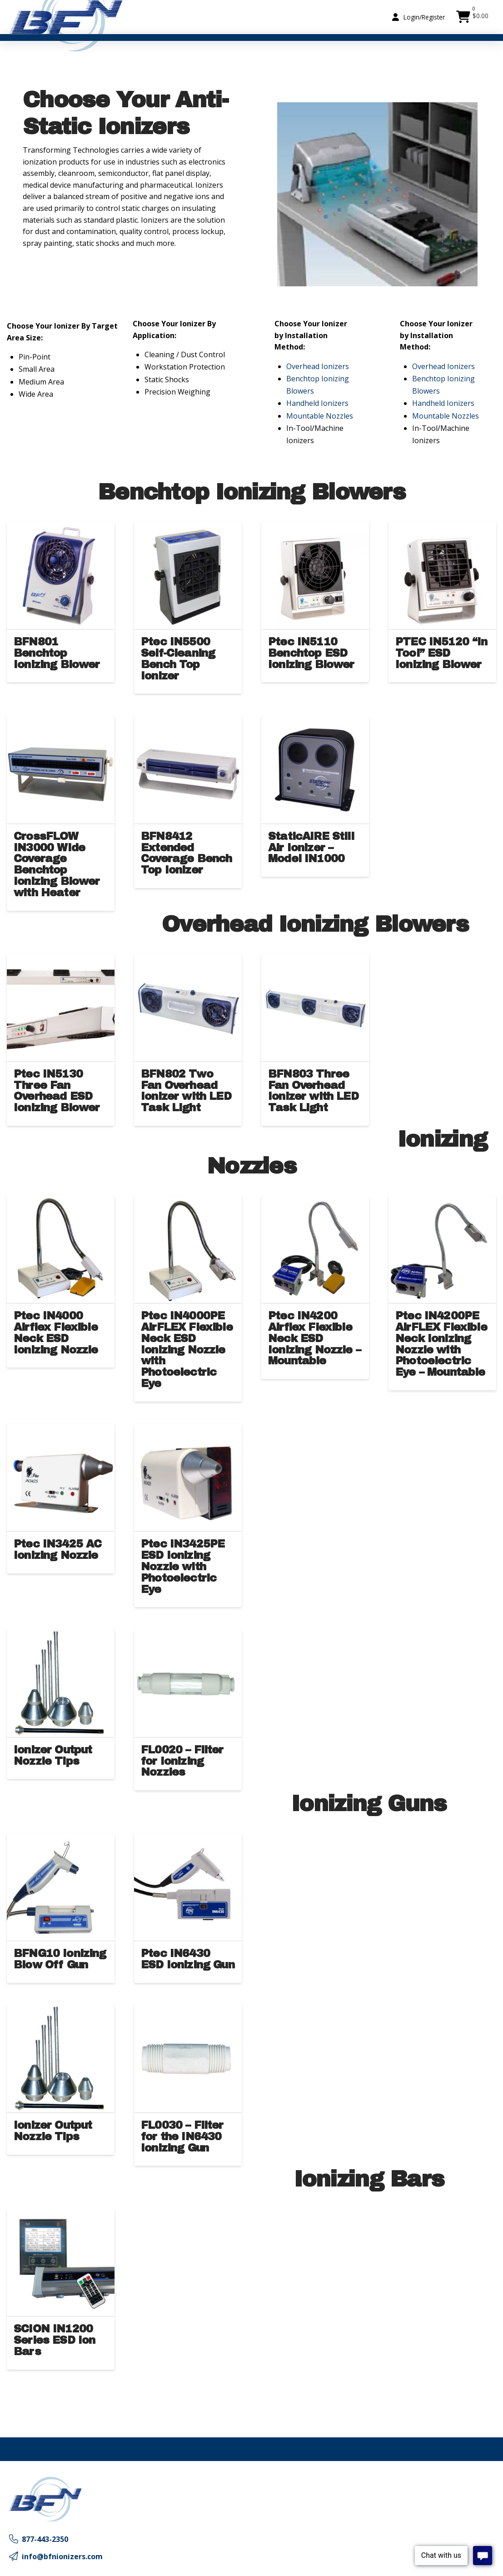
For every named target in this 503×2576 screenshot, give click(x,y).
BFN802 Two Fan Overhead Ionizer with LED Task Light (186, 1091)
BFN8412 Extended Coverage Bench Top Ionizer (186, 853)
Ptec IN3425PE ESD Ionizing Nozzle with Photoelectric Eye (182, 1566)
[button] (418, 17)
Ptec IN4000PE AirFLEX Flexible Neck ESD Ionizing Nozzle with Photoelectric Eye (187, 1349)
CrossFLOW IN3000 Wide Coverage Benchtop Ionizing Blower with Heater (57, 864)
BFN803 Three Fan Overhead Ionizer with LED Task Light (313, 1091)
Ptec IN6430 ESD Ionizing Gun (187, 1959)
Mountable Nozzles (319, 416)
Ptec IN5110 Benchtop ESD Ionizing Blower (311, 653)
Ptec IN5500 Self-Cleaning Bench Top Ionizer (178, 659)
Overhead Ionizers (317, 366)
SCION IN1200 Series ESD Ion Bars (54, 2340)
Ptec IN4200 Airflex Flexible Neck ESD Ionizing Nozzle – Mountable (314, 1338)
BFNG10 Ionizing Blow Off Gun (60, 1959)
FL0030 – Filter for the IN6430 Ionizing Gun (182, 2136)
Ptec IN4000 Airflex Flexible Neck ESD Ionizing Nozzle (56, 1333)
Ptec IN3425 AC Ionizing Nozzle (57, 1549)
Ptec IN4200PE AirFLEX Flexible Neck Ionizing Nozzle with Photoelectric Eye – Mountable (441, 1344)
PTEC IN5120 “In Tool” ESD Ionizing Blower (441, 653)
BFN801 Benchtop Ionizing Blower (57, 653)
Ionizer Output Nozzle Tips (53, 1755)
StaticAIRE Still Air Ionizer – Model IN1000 (311, 847)
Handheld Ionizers (317, 403)
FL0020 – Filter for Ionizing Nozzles (182, 1761)
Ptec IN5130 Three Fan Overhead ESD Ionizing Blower (57, 1091)
